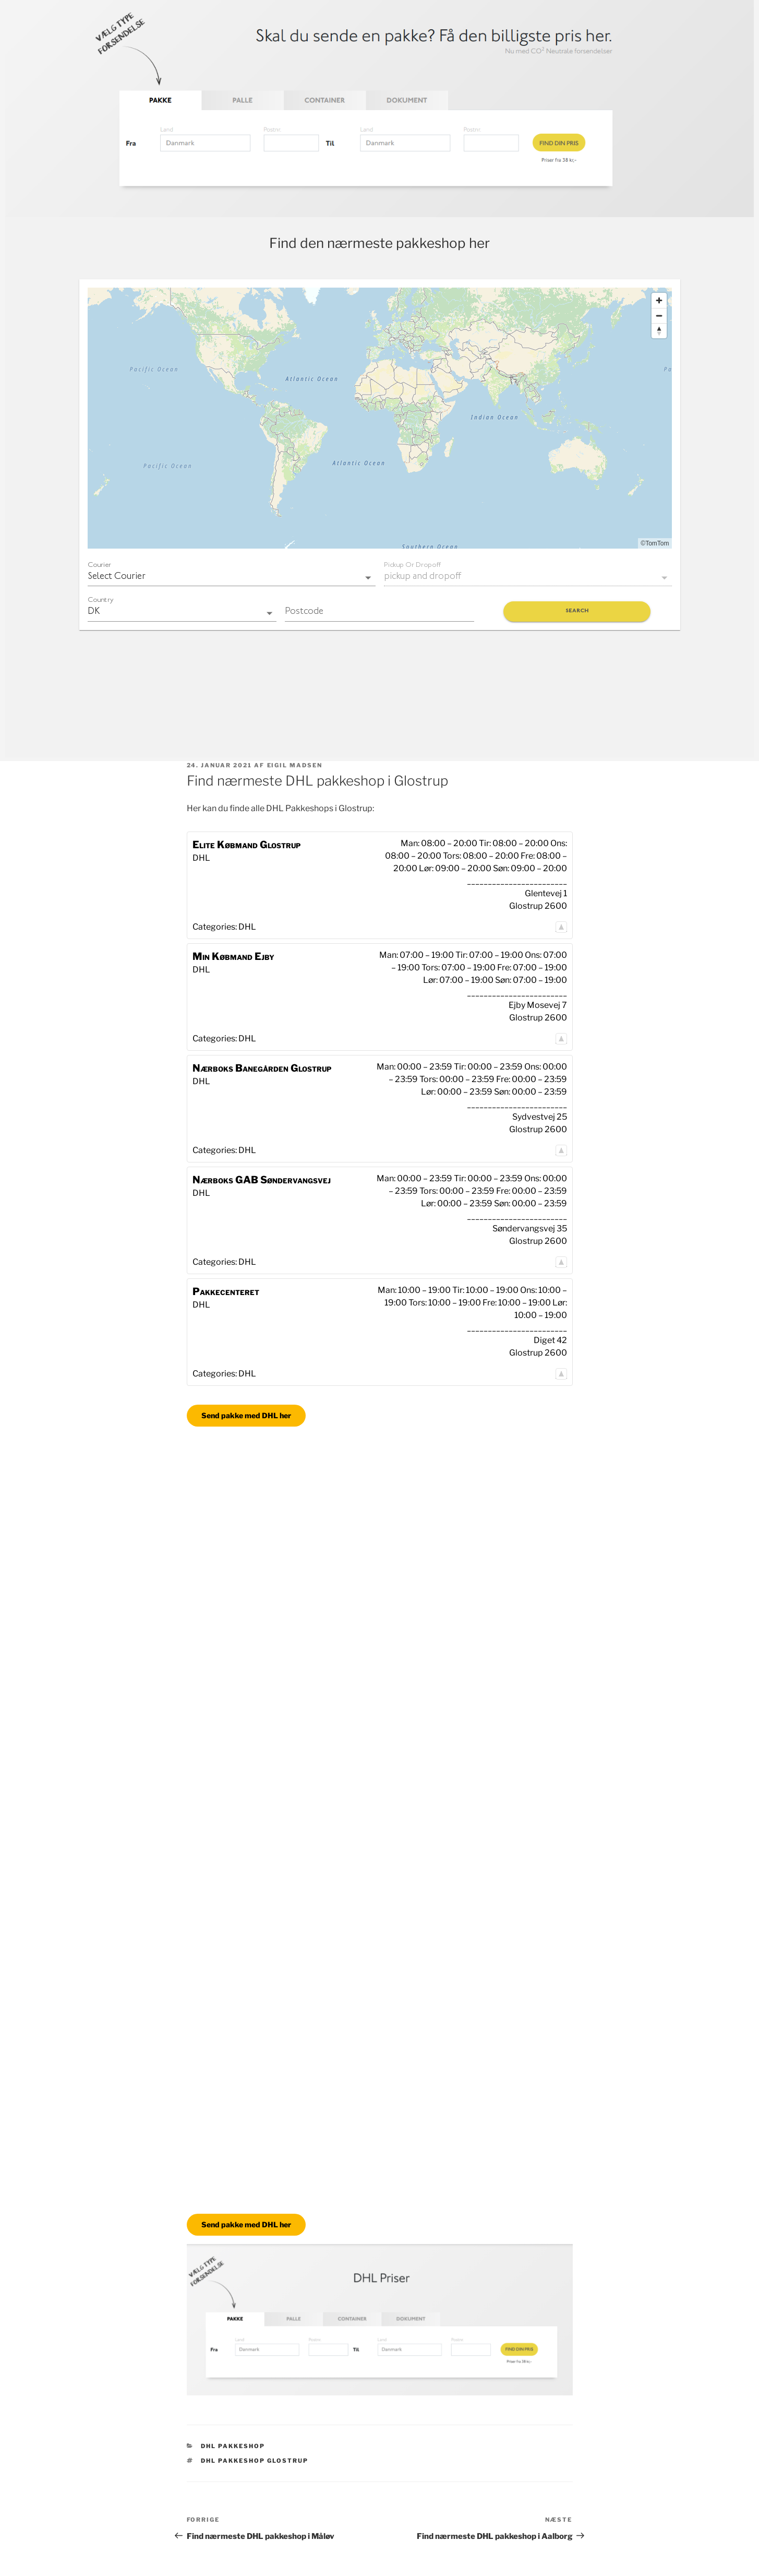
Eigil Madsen (295, 765)
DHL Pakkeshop (233, 2446)
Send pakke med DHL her (246, 1415)
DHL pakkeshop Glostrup (254, 2460)
